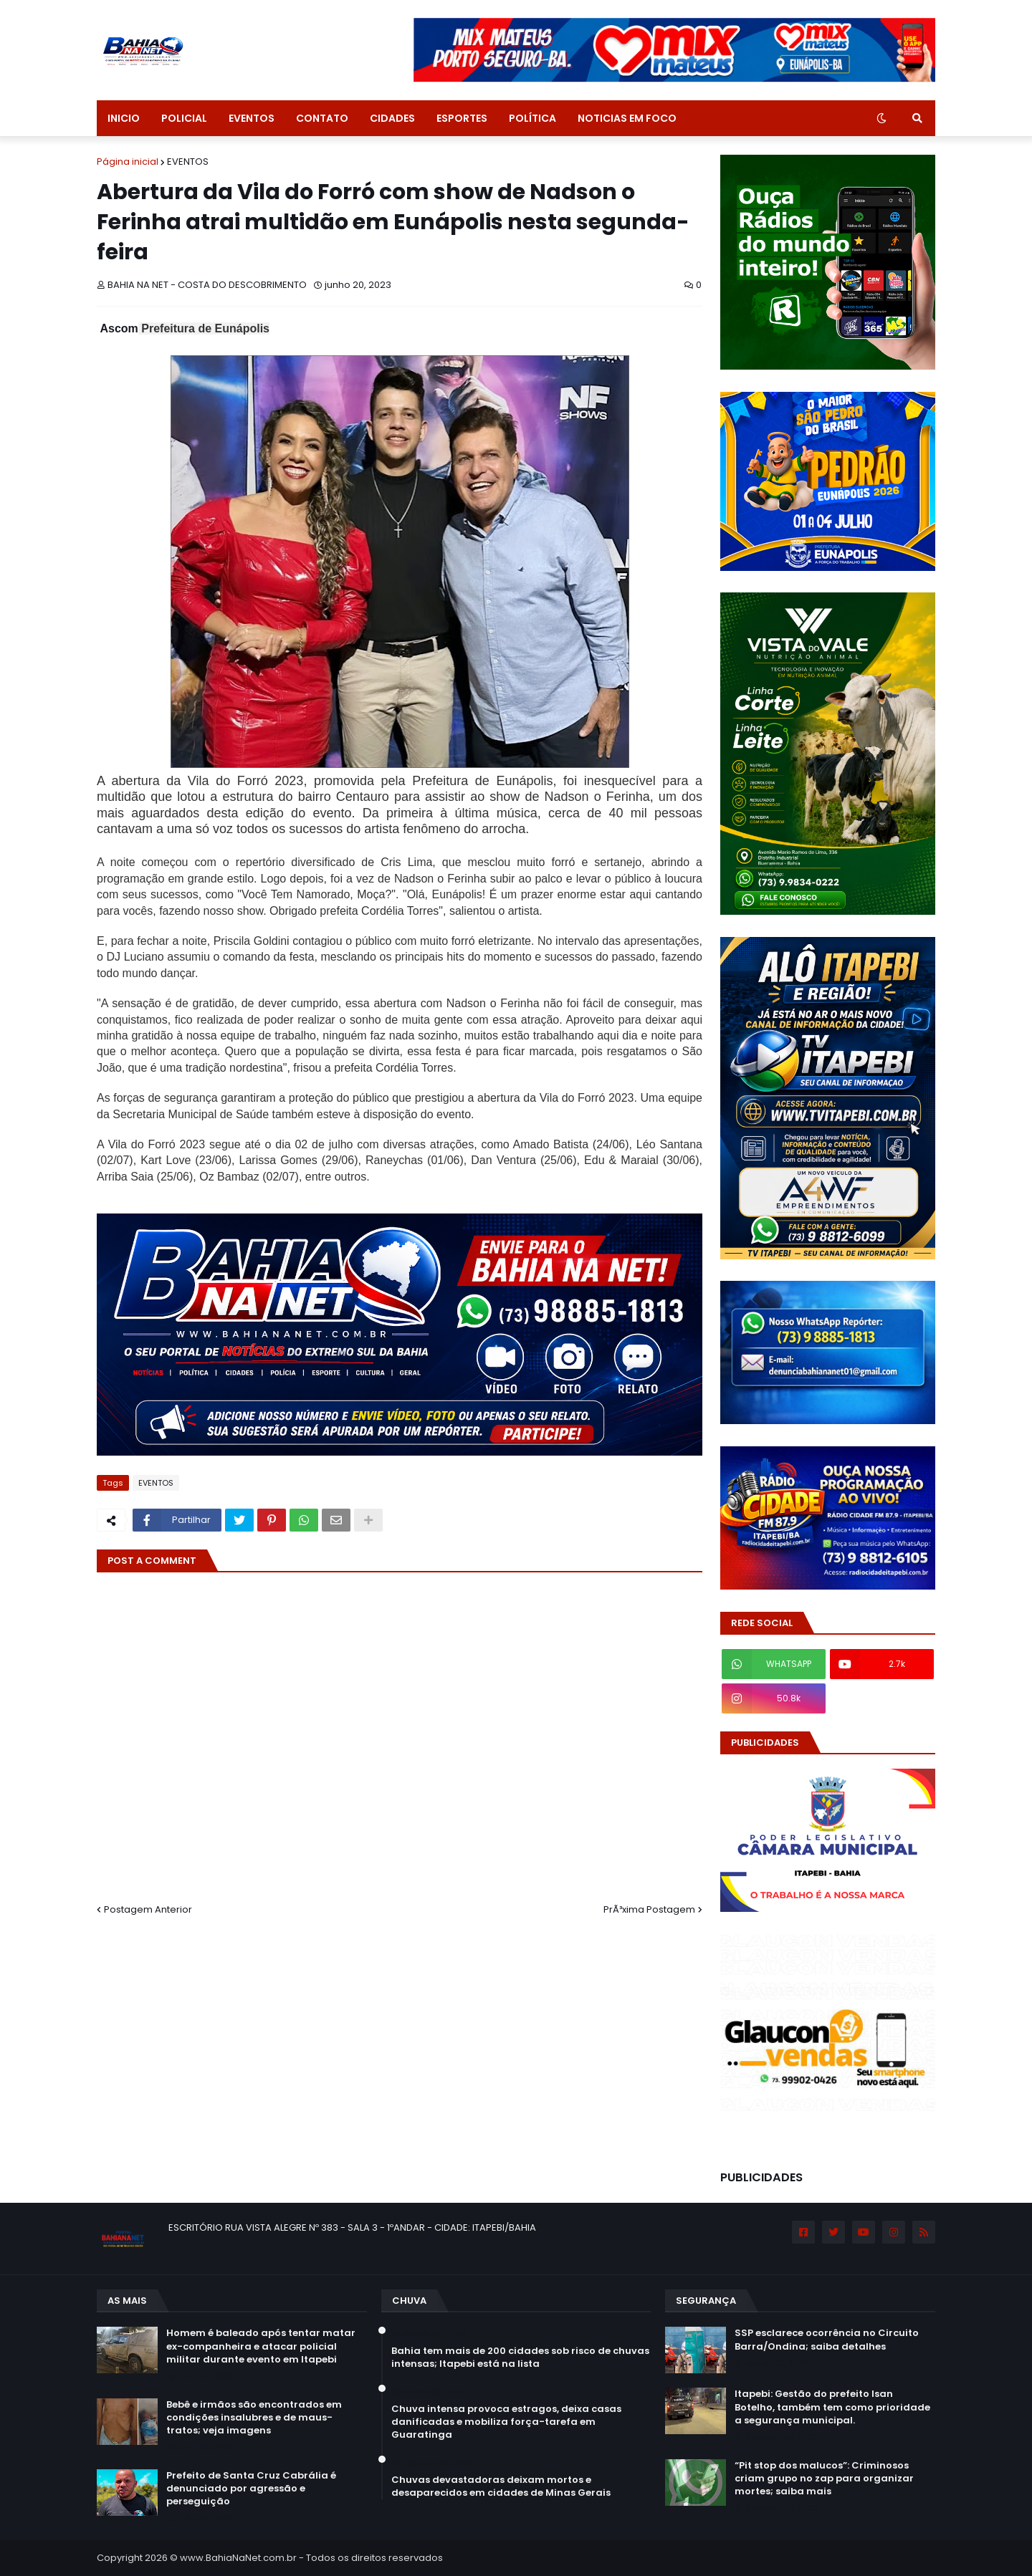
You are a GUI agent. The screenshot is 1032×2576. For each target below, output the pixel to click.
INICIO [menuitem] (124, 118)
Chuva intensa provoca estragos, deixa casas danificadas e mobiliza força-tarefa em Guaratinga (506, 2422)
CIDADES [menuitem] (392, 118)
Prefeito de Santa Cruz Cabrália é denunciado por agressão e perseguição (251, 2488)
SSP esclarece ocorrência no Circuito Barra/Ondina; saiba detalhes (827, 2339)
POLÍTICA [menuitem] (532, 118)
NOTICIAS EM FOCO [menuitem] (627, 118)
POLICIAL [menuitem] (184, 118)
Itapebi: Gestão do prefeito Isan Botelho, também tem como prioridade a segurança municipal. (832, 2407)
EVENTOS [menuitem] (251, 118)
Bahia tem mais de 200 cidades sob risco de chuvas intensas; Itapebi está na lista (520, 2357)
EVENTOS (188, 161)
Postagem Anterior (148, 1909)
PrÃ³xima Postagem (649, 1909)
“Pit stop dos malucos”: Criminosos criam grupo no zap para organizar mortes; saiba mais (824, 2478)
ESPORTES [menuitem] (461, 118)
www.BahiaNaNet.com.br (238, 2558)
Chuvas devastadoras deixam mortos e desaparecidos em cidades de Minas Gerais (501, 2486)
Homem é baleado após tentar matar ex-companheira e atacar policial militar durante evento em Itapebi (260, 2346)
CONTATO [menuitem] (322, 118)
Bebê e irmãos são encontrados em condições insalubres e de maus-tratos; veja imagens (254, 2417)
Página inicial (127, 161)
